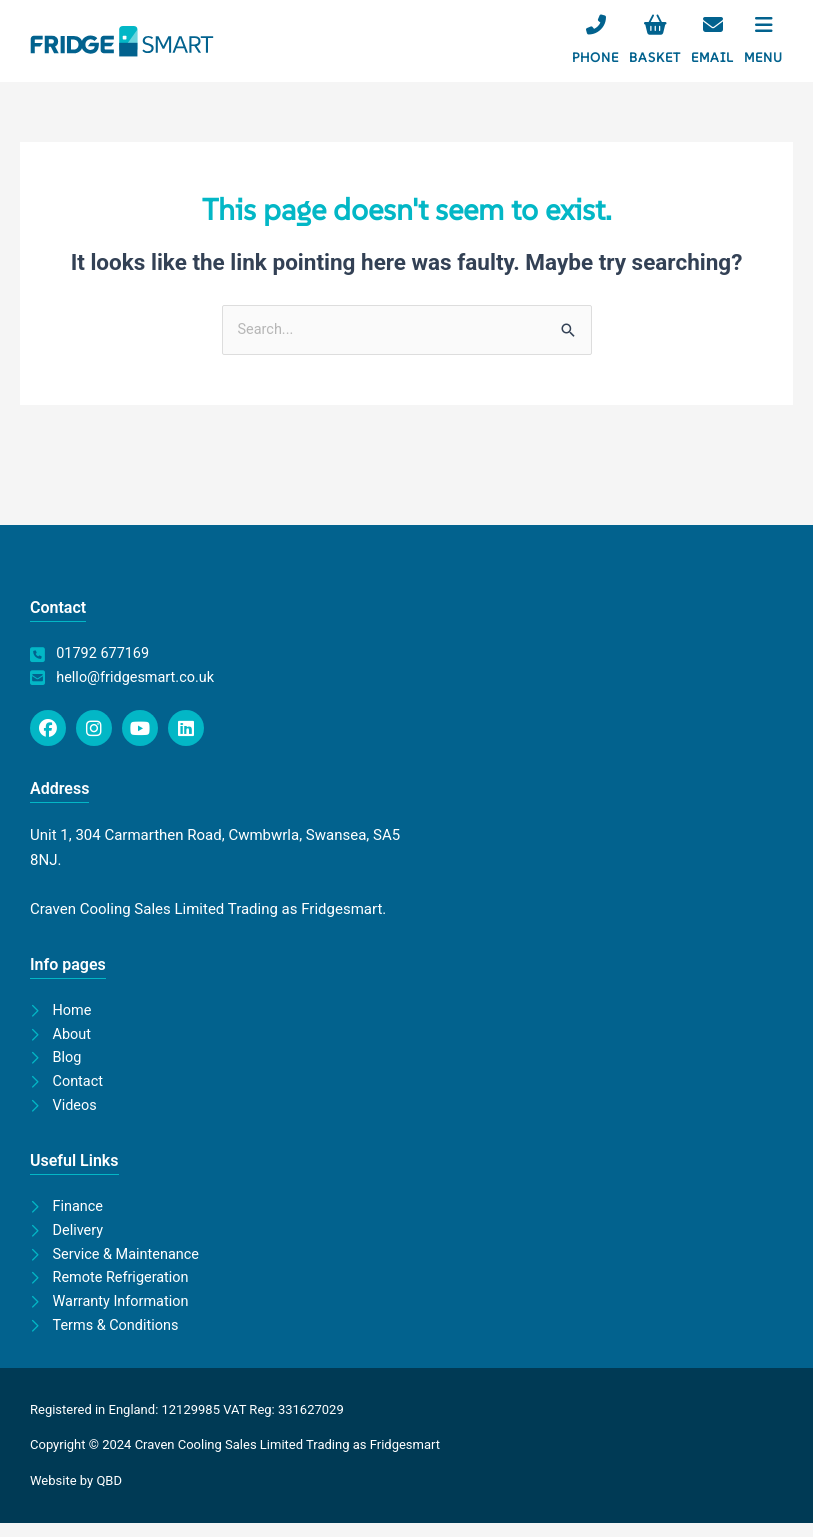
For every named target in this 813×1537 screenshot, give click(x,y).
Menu (763, 57)
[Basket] (655, 25)
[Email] (713, 25)
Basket (655, 57)
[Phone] (596, 25)
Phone (595, 57)
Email (712, 57)
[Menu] (764, 25)
